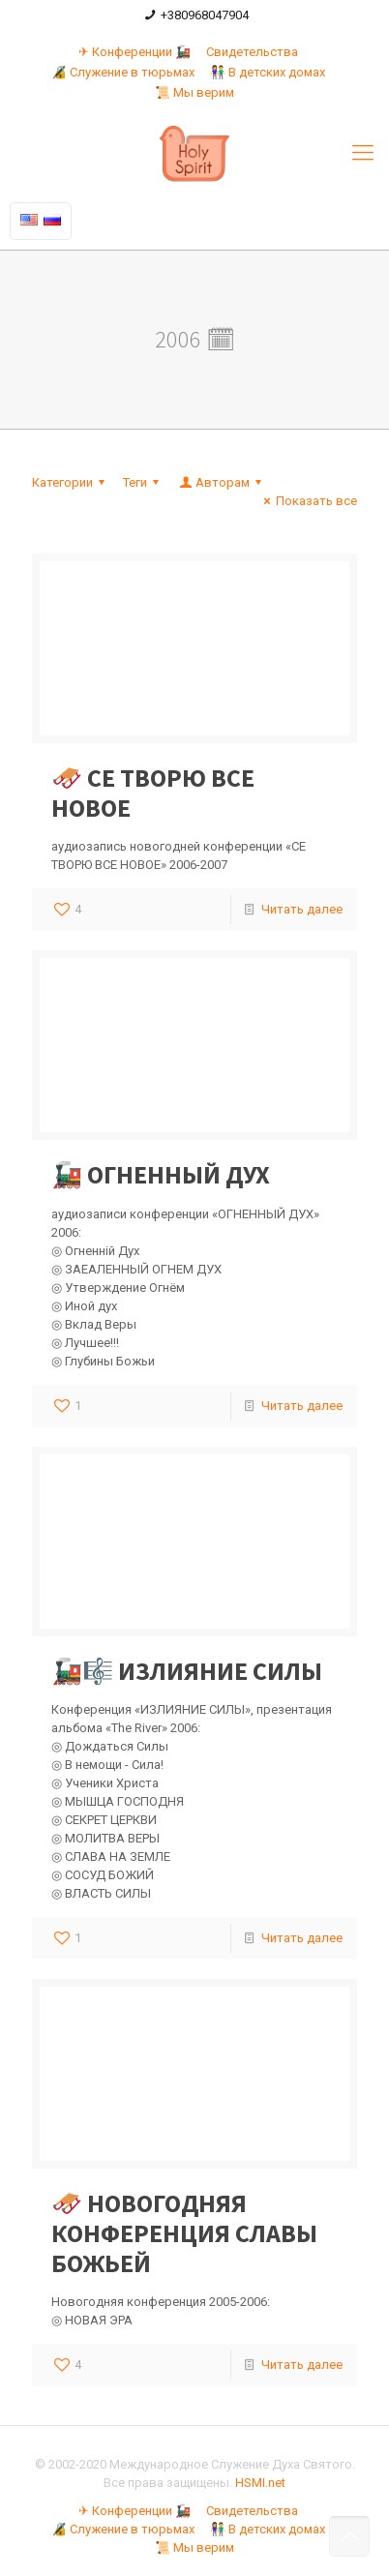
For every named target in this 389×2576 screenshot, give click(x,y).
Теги (144, 482)
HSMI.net (260, 2482)
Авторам (221, 482)
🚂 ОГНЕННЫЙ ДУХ (160, 1174)
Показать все (307, 501)
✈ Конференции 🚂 (134, 52)
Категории (71, 482)
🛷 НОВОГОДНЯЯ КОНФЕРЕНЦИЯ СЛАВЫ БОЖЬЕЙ (184, 2233)
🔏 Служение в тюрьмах (122, 72)
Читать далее (302, 909)
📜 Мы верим (194, 92)
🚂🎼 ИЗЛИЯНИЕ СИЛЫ (186, 1671)
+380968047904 (205, 15)
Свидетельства (252, 52)
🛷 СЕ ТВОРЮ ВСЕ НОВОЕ (152, 793)
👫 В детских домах (267, 72)
